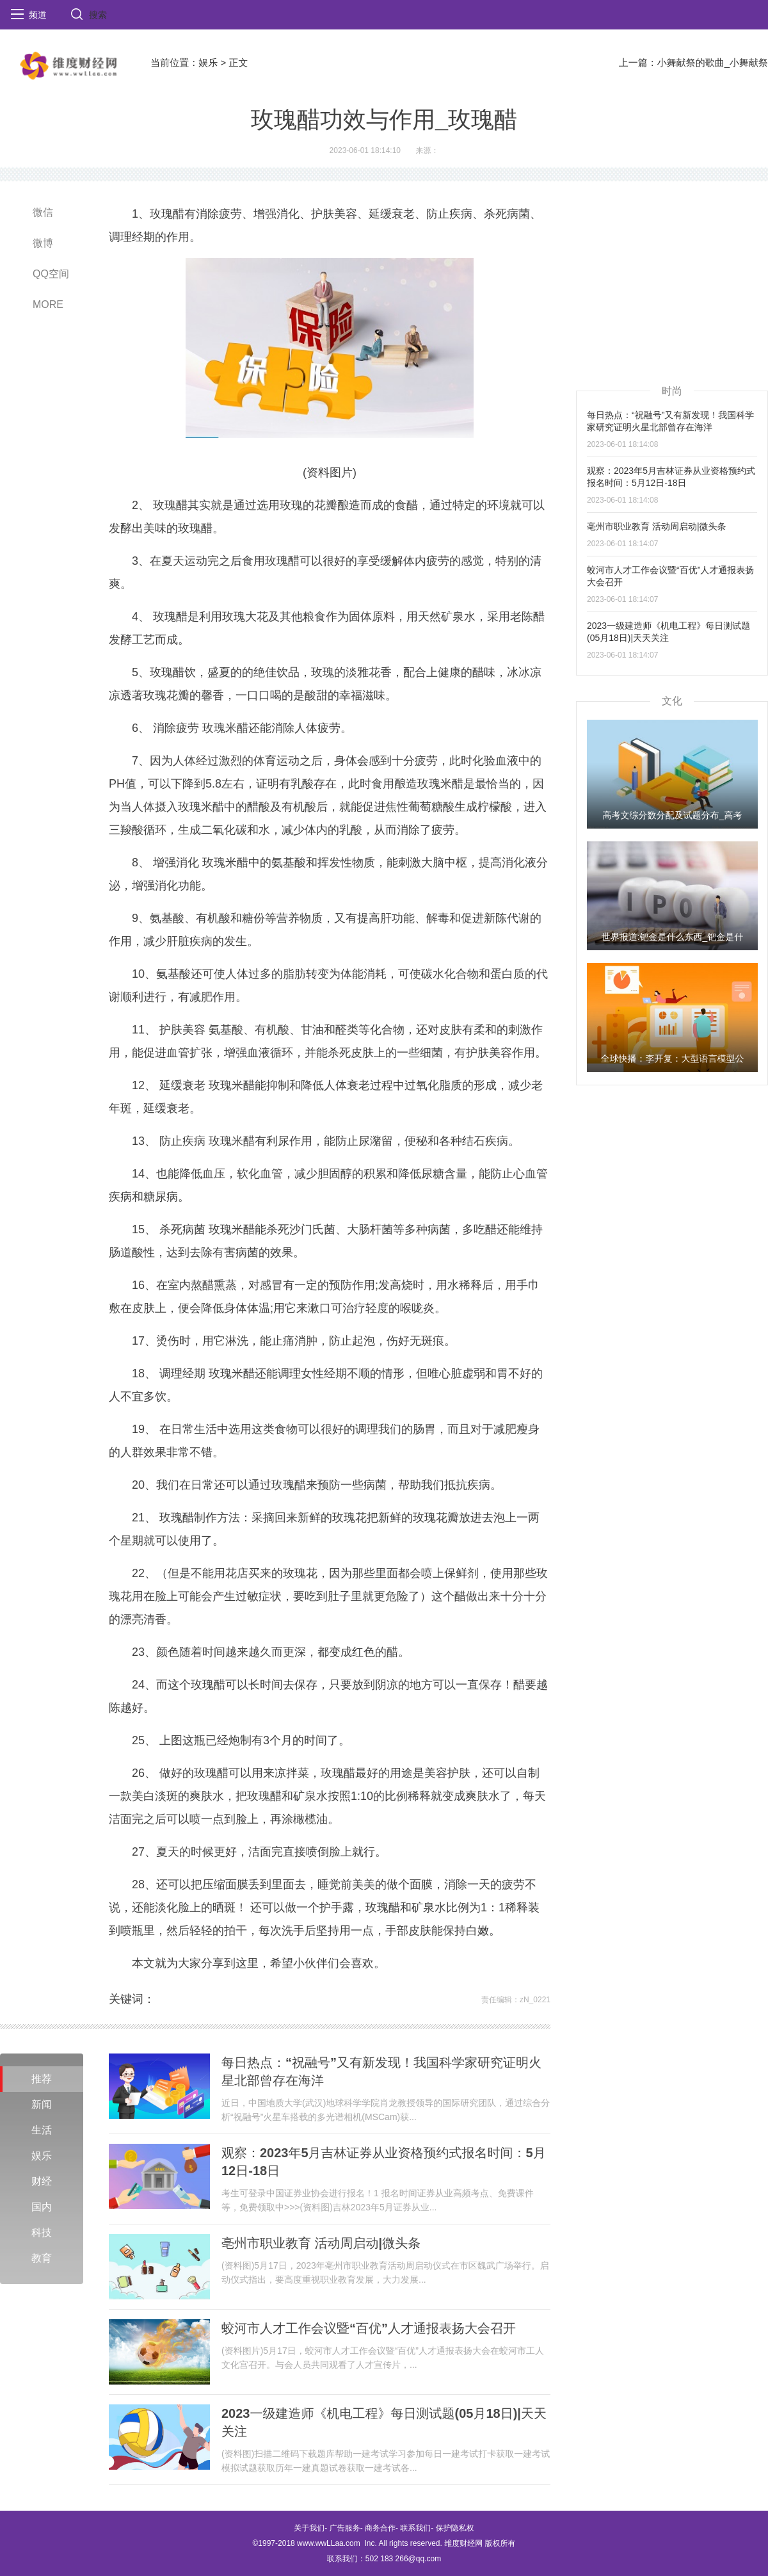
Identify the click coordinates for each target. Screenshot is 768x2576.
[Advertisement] (672, 282)
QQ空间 (51, 273)
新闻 (41, 2104)
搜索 (98, 15)
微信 (43, 212)
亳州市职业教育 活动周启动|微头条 (320, 2243)
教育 (41, 2258)
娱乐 (208, 62)
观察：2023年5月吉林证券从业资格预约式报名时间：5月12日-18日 (383, 2162)
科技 (41, 2232)
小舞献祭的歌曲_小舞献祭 (712, 62)
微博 (43, 243)
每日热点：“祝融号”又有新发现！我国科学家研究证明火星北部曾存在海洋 (381, 2071)
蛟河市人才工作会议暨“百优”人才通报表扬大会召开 (368, 2328)
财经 (41, 2181)
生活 (41, 2130)
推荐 (41, 2078)
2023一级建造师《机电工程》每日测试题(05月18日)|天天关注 (384, 2422)
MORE (48, 304)
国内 (41, 2206)
